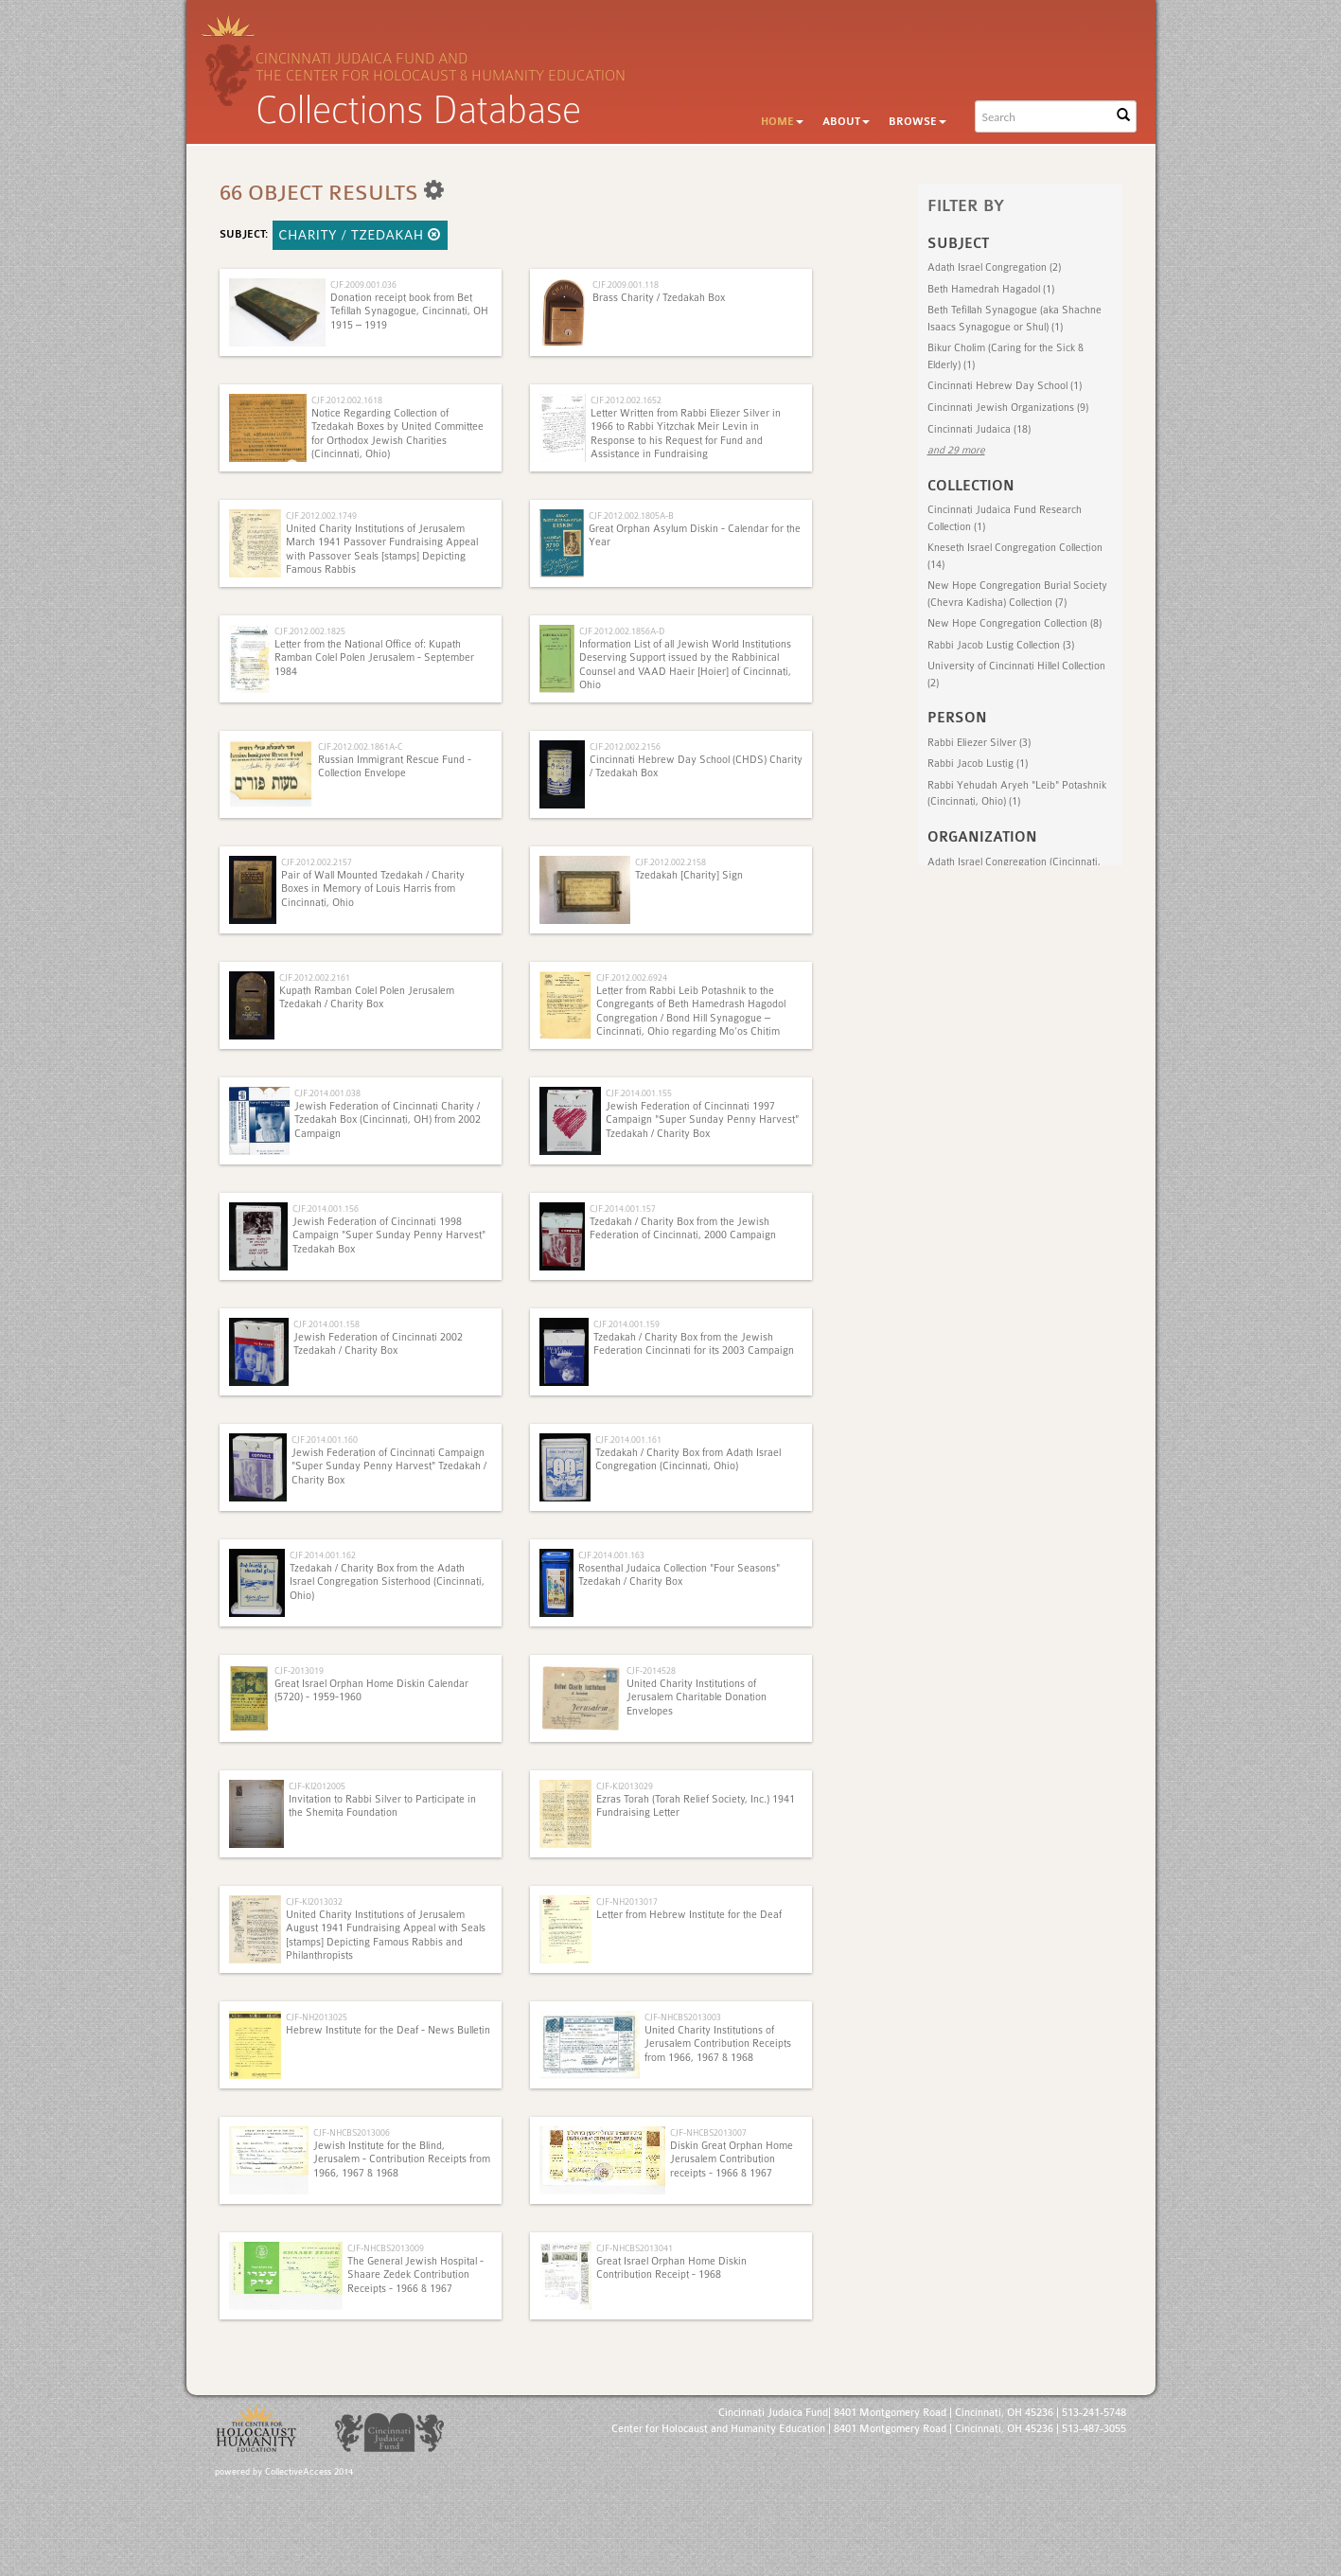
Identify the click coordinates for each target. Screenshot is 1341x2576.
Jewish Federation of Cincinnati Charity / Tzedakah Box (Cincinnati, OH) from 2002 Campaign (387, 1120)
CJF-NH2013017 (627, 1901)
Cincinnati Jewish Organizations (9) (1007, 407)
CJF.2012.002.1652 (626, 400)
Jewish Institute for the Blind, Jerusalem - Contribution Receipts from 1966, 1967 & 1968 (401, 2159)
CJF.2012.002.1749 (321, 515)
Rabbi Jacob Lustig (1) (977, 763)
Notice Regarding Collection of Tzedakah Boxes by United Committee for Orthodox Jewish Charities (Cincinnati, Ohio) (397, 433)
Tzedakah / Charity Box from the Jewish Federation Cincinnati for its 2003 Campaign (693, 1344)
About (846, 121)
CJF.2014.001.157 (623, 1208)
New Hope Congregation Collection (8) (1014, 623)
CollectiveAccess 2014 (309, 2472)
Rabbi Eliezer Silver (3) (979, 743)
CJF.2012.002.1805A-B (631, 515)
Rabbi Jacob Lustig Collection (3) (1000, 645)
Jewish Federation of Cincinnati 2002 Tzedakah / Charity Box (378, 1344)
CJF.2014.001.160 (324, 1439)
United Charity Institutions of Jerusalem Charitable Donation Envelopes (696, 1697)
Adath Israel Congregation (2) (994, 267)
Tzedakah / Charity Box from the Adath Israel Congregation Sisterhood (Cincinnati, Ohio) (387, 1582)
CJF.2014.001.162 (323, 1555)
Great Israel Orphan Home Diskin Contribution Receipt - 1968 (671, 2268)
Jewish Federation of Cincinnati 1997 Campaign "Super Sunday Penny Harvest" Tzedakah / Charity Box (702, 1120)
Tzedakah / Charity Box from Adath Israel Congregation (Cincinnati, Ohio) (688, 1459)
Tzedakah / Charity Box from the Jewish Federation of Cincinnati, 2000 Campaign (683, 1228)
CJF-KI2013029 (624, 1786)
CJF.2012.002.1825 (309, 631)
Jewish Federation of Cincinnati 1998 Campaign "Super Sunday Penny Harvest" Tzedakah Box (388, 1235)
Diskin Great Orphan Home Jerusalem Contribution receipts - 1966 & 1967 (731, 2159)
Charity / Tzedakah (360, 234)
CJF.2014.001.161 (628, 1439)
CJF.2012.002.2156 (625, 746)
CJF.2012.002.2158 (670, 862)
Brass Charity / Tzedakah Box (658, 298)
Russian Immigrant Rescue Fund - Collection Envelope (394, 766)
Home (782, 121)
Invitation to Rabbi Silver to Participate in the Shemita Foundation (382, 1806)
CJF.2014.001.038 (327, 1093)
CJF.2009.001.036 (363, 284)
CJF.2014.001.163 (611, 1555)
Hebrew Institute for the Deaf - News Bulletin (388, 2030)
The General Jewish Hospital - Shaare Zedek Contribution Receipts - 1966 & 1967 (415, 2275)
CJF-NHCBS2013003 (682, 2017)
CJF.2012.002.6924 (631, 977)
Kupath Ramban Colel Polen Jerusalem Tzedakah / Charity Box (366, 997)
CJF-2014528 (651, 1670)
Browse (917, 121)
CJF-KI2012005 (317, 1786)
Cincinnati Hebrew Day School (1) (1004, 386)
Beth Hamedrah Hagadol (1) (990, 289)
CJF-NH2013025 (316, 2017)
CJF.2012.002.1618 (346, 400)
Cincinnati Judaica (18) (979, 429)
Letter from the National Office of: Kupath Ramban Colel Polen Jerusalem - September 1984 (374, 658)
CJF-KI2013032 (314, 1901)
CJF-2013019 (299, 1670)
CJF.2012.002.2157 (316, 862)
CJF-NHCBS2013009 (385, 2248)
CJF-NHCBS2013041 (634, 2248)
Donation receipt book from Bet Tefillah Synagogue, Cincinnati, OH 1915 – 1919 (409, 311)
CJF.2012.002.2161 (314, 977)
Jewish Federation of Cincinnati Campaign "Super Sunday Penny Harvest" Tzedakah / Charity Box (388, 1466)
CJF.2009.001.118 (625, 284)
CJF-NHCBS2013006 (351, 2132)
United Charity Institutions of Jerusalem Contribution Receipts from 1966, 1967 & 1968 (717, 2044)
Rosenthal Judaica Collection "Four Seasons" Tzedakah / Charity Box (679, 1575)
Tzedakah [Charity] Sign (689, 875)
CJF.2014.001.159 (626, 1324)
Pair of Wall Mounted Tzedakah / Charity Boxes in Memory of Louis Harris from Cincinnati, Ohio (373, 889)
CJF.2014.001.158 (326, 1324)
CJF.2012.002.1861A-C (360, 746)
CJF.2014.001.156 (325, 1208)
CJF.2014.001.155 (639, 1093)
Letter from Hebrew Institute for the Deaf (689, 1915)
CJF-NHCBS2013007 (708, 2132)
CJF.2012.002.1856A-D (621, 631)
